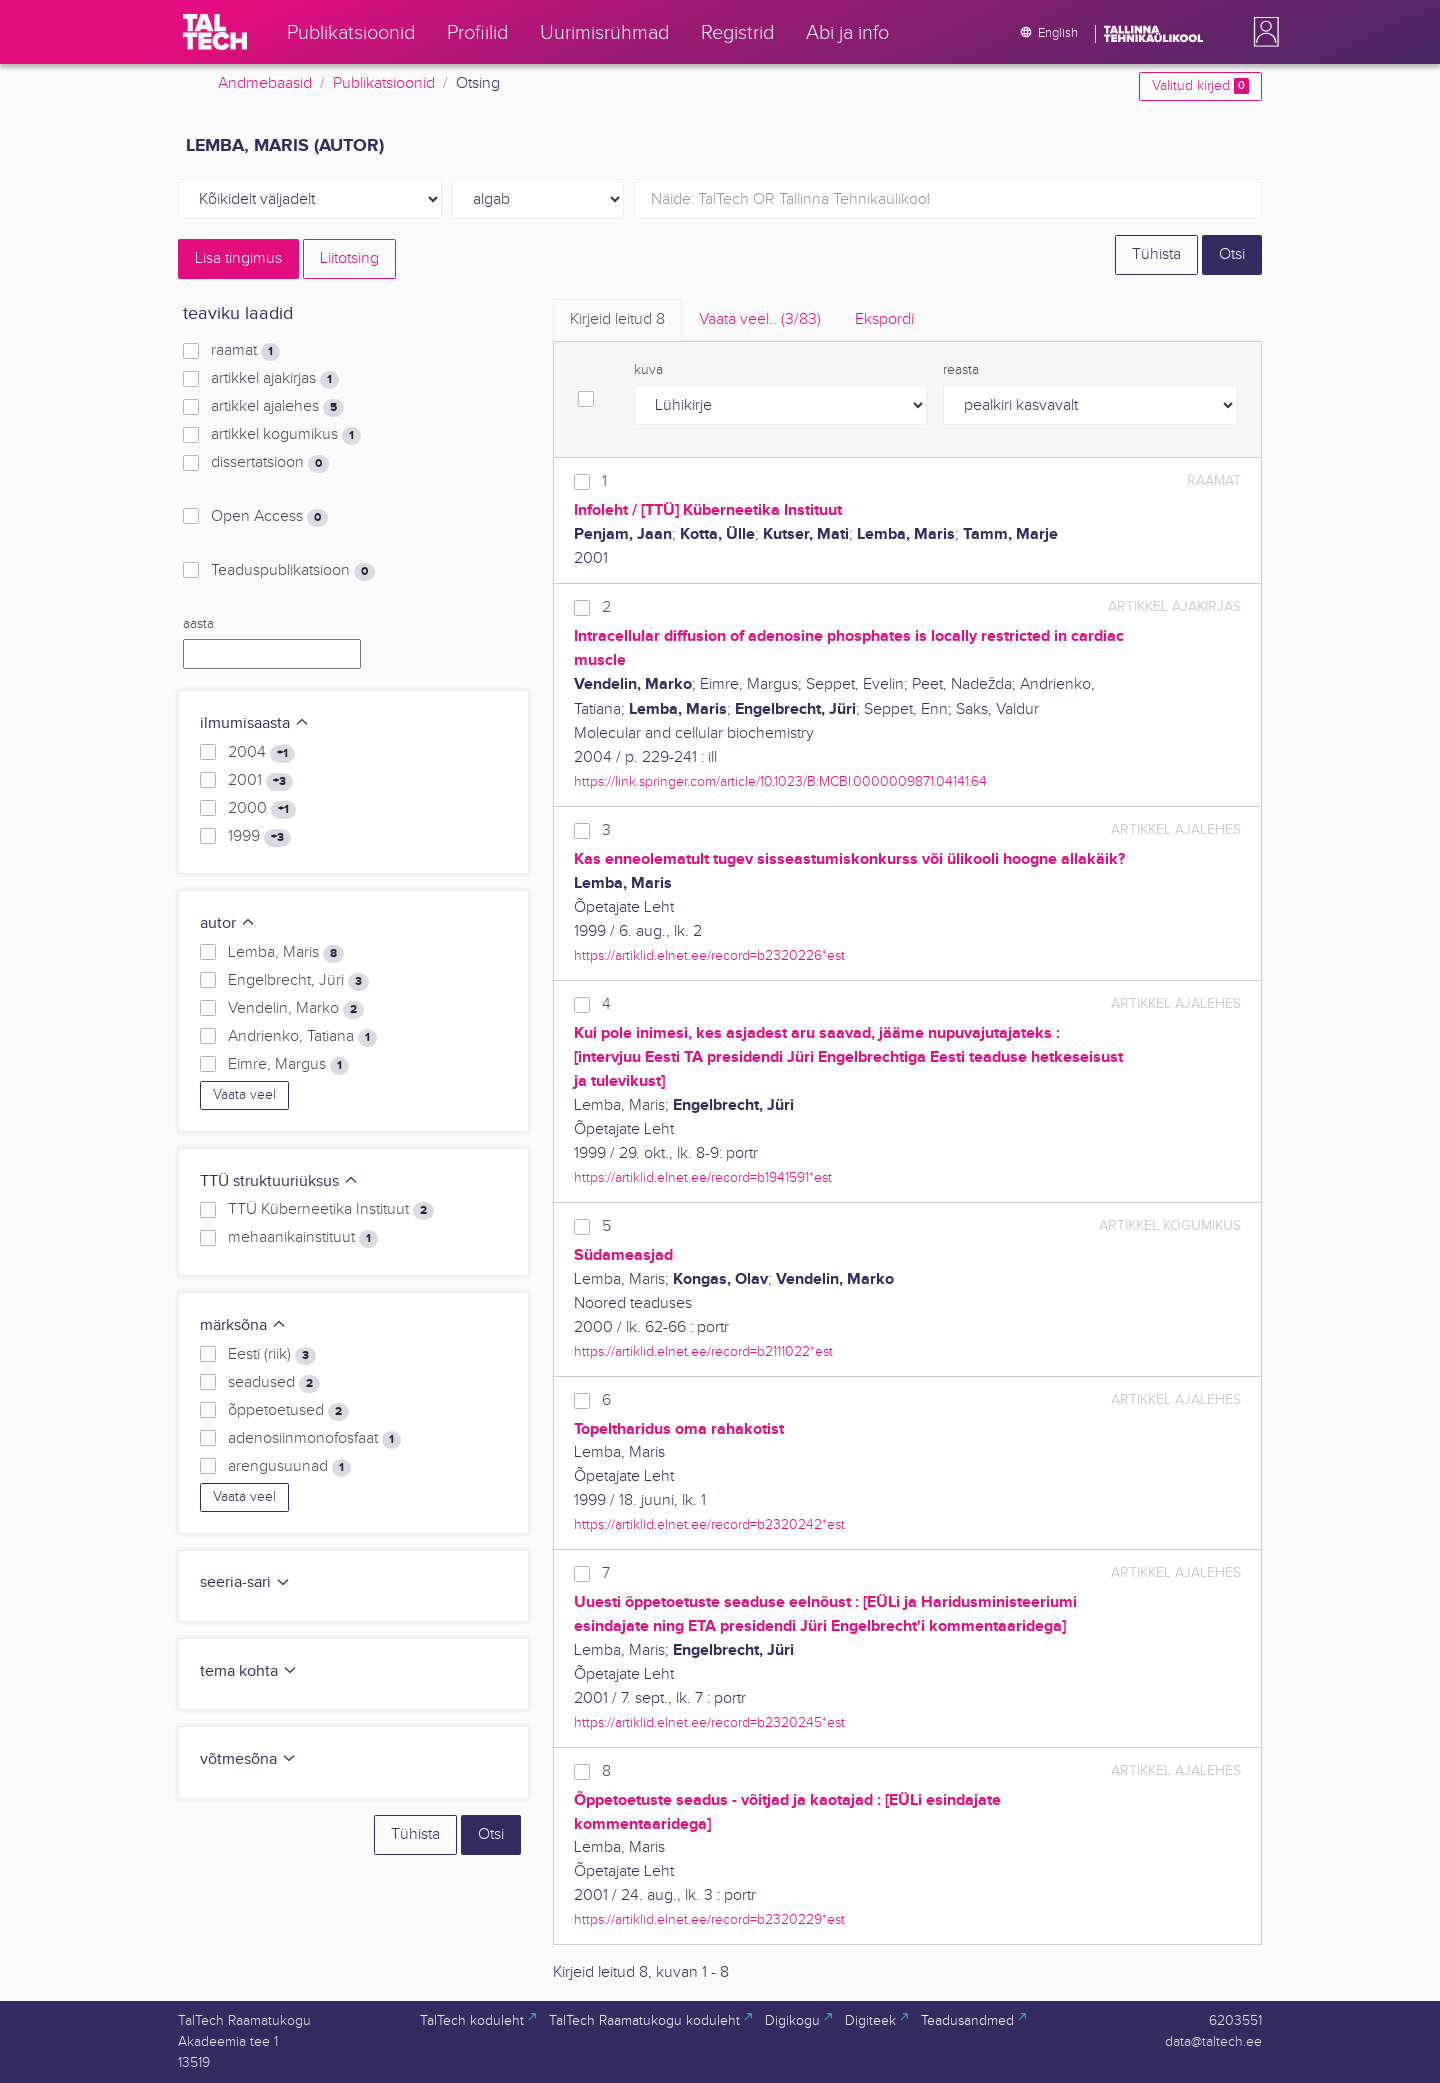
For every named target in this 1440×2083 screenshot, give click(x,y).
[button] (1262, 32)
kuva (648, 370)
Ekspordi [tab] (884, 319)
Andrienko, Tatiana (302, 1037)
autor (228, 923)
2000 (262, 809)
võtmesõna (248, 1759)
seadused (274, 1383)
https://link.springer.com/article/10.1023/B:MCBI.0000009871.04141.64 (780, 781)
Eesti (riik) (272, 1355)
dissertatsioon (270, 463)
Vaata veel (244, 1095)
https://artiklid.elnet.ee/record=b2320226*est (709, 955)
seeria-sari (245, 1582)
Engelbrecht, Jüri (298, 981)
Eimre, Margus (288, 1065)
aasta (198, 624)
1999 (259, 837)
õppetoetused (288, 1411)
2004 (261, 753)
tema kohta (249, 1671)
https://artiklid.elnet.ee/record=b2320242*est (709, 1524)
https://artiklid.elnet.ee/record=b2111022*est (703, 1351)
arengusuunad (289, 1467)
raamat (245, 351)
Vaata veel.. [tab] (760, 319)
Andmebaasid (265, 83)
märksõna (243, 1325)
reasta (961, 370)
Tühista (1156, 254)
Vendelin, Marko (296, 1009)
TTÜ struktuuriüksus (279, 1181)
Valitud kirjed (1200, 86)
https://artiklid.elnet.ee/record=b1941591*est (703, 1177)
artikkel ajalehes (277, 407)
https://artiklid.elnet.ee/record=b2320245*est (709, 1722)
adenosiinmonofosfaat (314, 1439)
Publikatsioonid (384, 83)
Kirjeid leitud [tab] (617, 319)
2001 (260, 781)
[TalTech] (215, 32)
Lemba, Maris (286, 953)
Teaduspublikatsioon (293, 571)
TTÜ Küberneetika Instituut (331, 1210)
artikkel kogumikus (286, 435)
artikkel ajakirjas (275, 379)
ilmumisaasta (255, 723)
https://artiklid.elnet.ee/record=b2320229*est (709, 1919)
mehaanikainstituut (303, 1238)
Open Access (269, 517)
